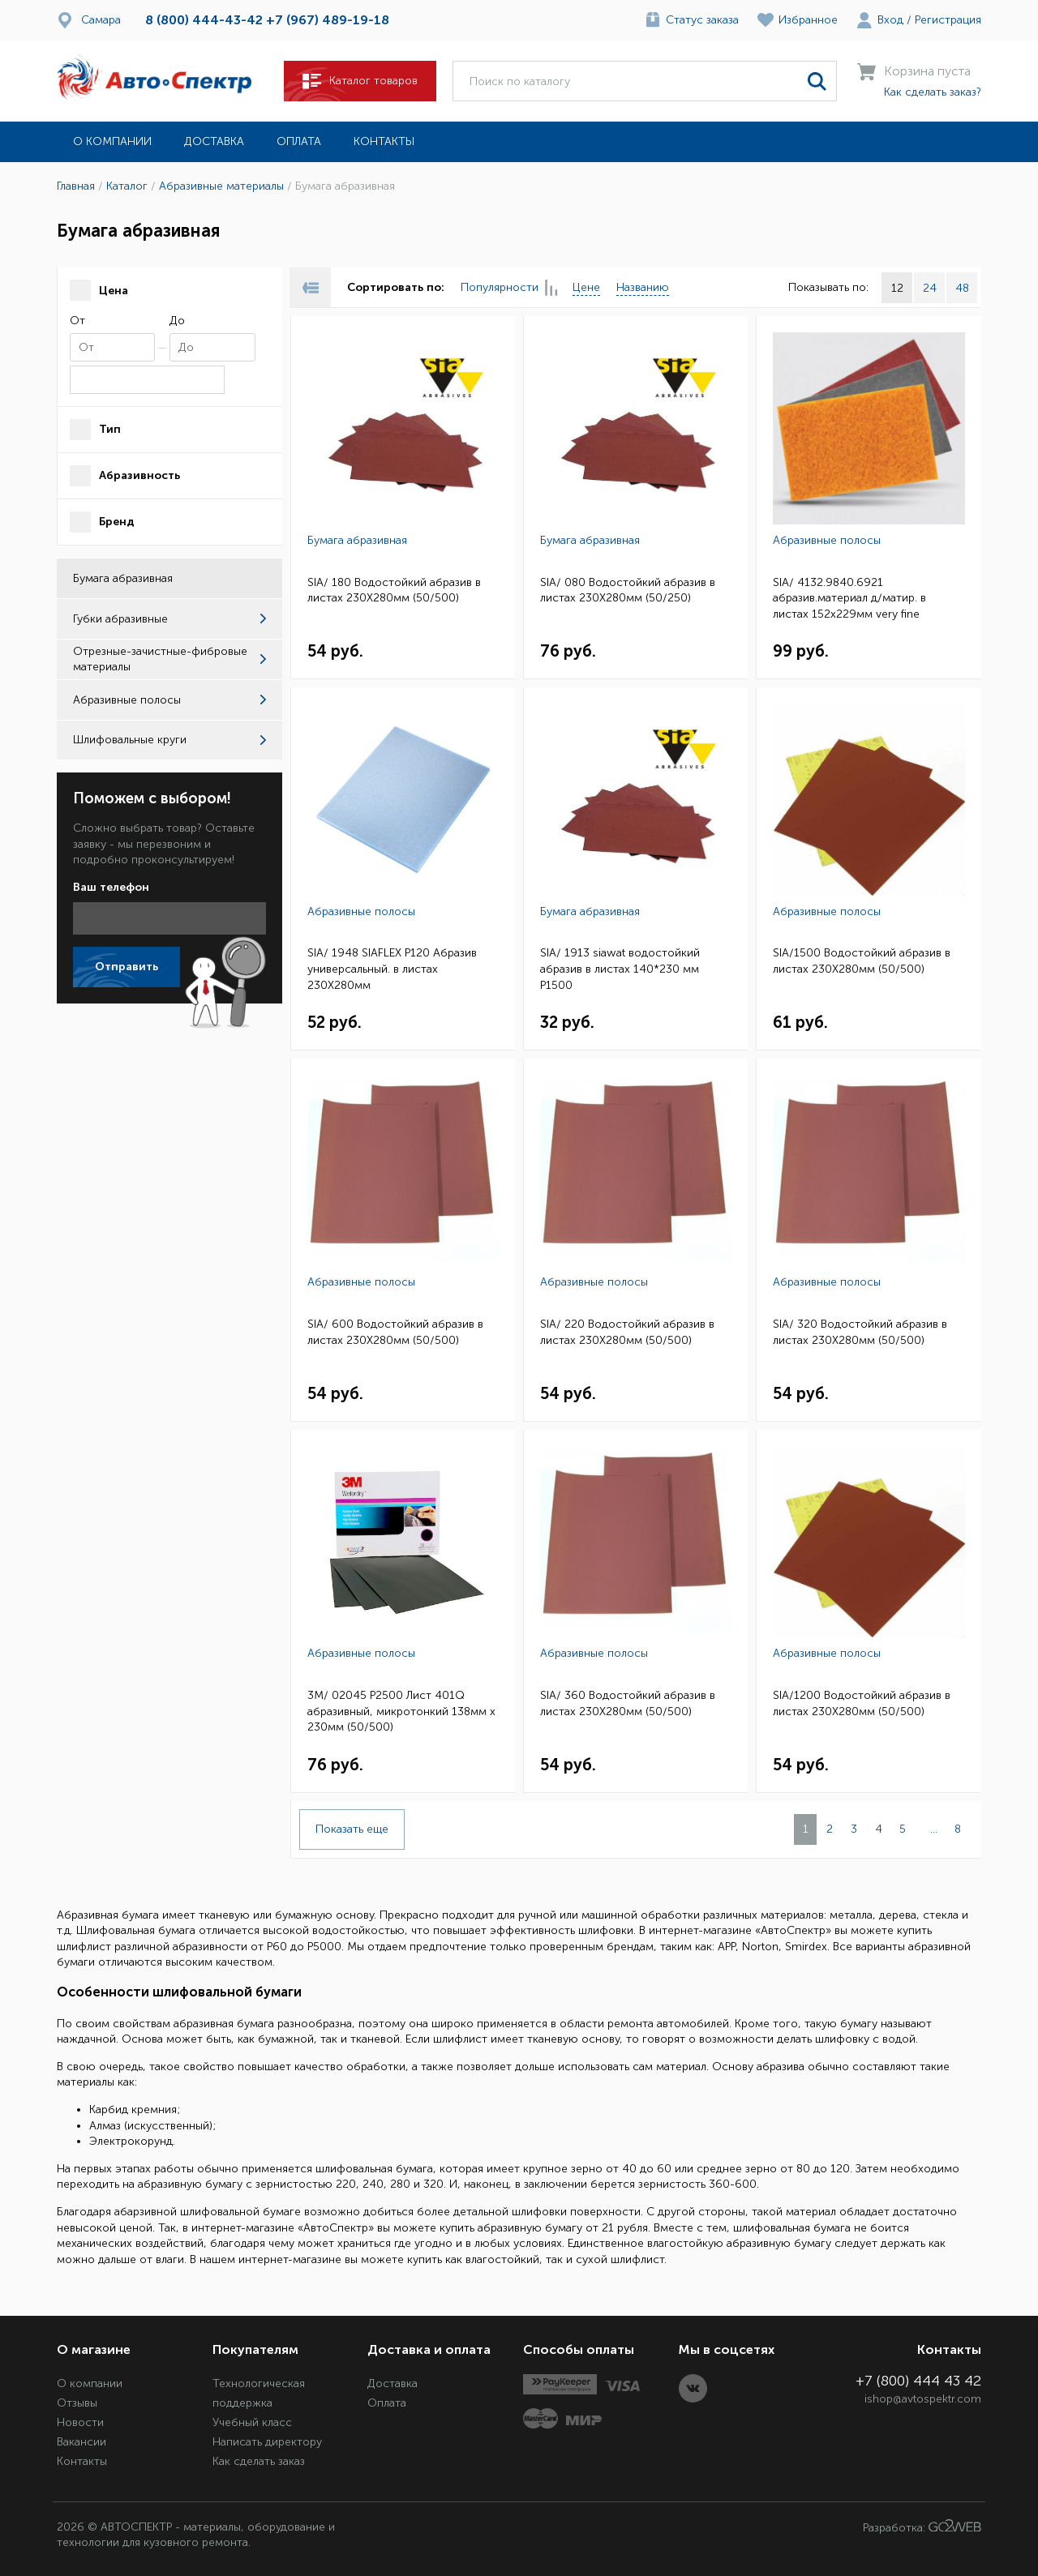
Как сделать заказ (258, 2461)
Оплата (299, 141)
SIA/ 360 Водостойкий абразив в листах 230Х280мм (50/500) (627, 1703)
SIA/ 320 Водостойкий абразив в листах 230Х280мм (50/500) (860, 1332)
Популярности (508, 288)
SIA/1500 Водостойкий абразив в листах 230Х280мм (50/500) (861, 961)
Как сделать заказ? (932, 92)
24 (930, 288)
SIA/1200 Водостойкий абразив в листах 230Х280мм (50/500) (861, 1703)
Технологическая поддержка (258, 2393)
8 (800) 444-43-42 (204, 20)
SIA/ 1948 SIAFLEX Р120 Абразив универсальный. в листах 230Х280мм (392, 968)
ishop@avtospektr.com (922, 2399)
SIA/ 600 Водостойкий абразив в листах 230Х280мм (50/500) (395, 1332)
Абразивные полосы (169, 700)
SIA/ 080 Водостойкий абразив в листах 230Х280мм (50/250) (627, 590)
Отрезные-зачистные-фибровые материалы (169, 659)
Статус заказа (702, 20)
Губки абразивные (169, 619)
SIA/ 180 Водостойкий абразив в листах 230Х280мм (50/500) (394, 590)
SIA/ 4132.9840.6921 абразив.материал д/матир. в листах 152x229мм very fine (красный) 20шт (849, 599)
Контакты (384, 141)
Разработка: (922, 2527)
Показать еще (351, 1829)
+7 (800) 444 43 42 (918, 2381)
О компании (112, 141)
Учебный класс (252, 2422)
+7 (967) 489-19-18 (327, 20)
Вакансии (81, 2442)
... (933, 1829)
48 (962, 288)
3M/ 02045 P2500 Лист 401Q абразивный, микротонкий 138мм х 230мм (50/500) (401, 1711)
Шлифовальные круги (169, 740)
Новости (80, 2422)
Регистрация (948, 20)
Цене (586, 287)
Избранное (808, 20)
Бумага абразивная (357, 540)
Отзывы (77, 2403)
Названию (642, 287)
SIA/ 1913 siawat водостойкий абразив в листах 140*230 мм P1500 (620, 968)
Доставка (214, 141)
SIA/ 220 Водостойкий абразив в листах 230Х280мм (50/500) (627, 1332)
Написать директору (267, 2442)
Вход (890, 20)
